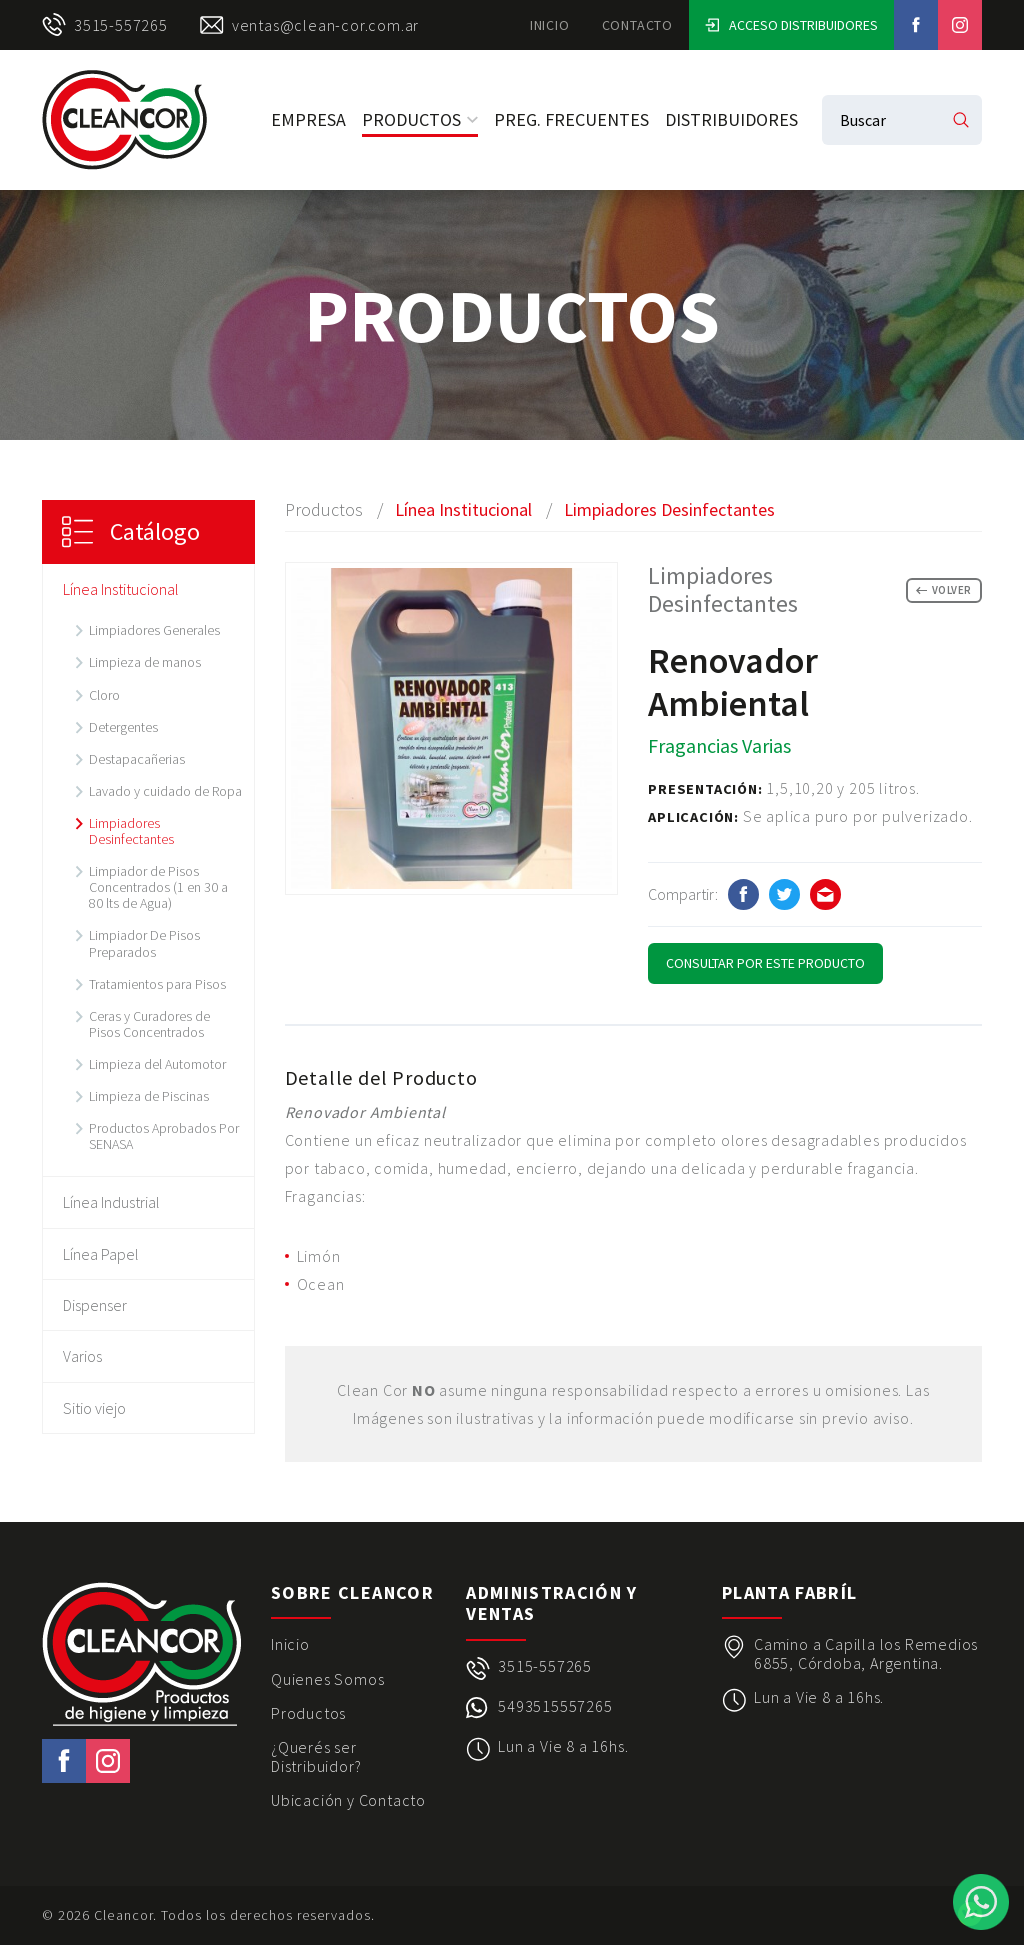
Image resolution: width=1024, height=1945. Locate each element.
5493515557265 (555, 1706)
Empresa (308, 119)
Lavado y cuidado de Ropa (165, 791)
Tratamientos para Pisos (157, 984)
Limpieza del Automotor (157, 1064)
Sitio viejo (94, 1408)
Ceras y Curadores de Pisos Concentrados (149, 1024)
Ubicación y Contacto (348, 1800)
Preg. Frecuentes (571, 119)
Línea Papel (101, 1254)
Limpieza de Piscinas (149, 1096)
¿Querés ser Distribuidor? (316, 1756)
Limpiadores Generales (154, 630)
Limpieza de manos (145, 662)
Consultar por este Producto (765, 963)
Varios (82, 1356)
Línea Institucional (121, 589)
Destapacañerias (137, 759)
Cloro (104, 695)
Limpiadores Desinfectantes (131, 831)
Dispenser (95, 1305)
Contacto (637, 25)
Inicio (550, 25)
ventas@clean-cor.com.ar (309, 25)
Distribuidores (731, 119)
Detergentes (123, 727)
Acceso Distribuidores (791, 25)
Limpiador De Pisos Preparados (144, 943)
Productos (420, 119)
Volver (944, 590)
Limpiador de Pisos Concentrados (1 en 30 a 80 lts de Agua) (158, 887)
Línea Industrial (111, 1202)
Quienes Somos (327, 1679)
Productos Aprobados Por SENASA (164, 1136)
